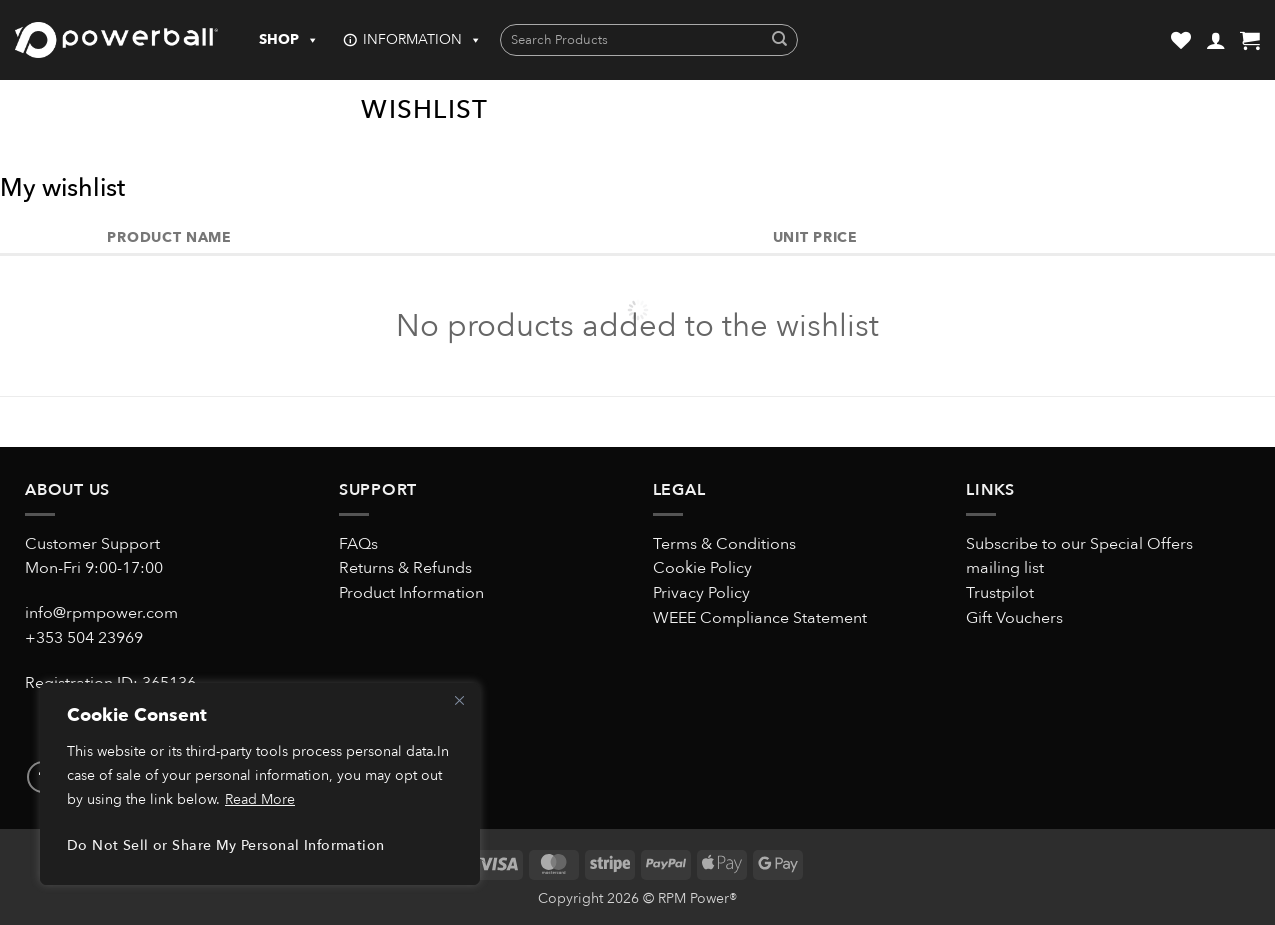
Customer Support (92, 544)
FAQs (358, 544)
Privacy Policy (701, 593)
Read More (260, 799)
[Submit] (779, 40)
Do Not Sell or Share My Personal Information (225, 845)
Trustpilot (1000, 593)
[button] (1216, 40)
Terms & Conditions (724, 544)
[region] (260, 784)
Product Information (411, 593)
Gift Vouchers (1014, 618)
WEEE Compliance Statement (760, 618)
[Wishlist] (1181, 40)
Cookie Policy (702, 568)
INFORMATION (422, 40)
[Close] (459, 700)
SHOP (289, 40)
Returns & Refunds (405, 568)
